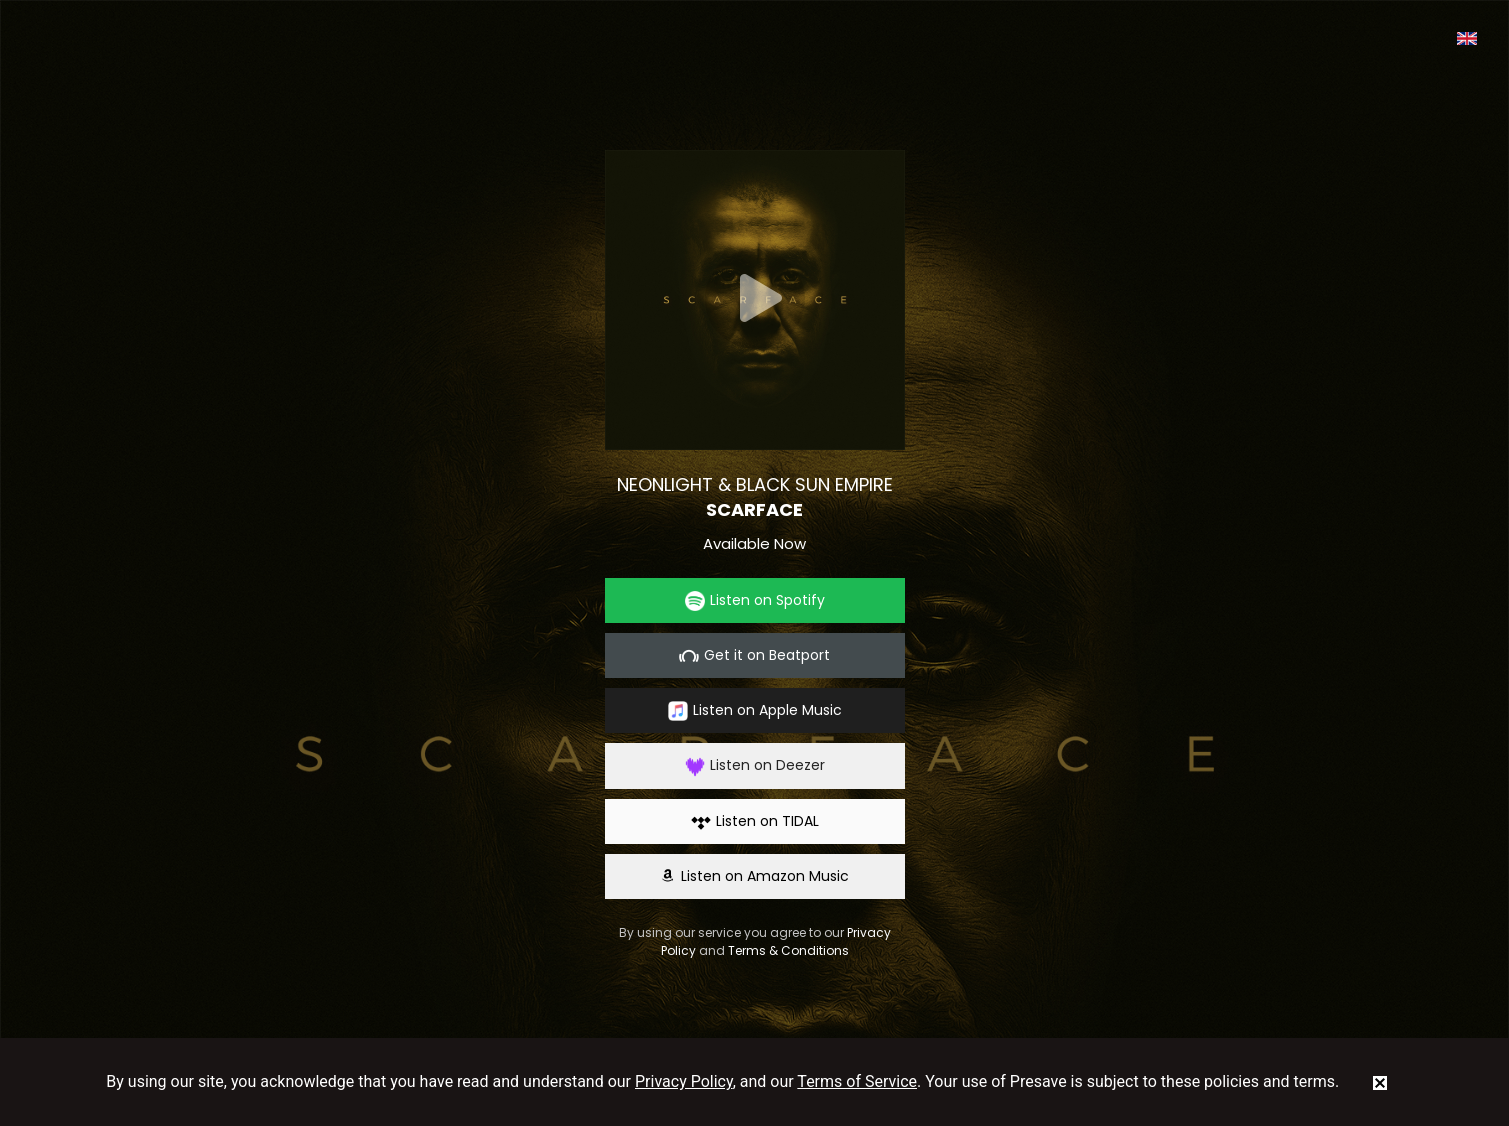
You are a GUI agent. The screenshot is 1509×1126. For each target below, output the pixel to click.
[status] (1380, 1082)
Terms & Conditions (788, 950)
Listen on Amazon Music (755, 876)
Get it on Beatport (754, 655)
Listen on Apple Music (755, 710)
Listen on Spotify (755, 600)
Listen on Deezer (755, 765)
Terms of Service (857, 1081)
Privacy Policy (684, 1081)
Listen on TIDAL (755, 821)
